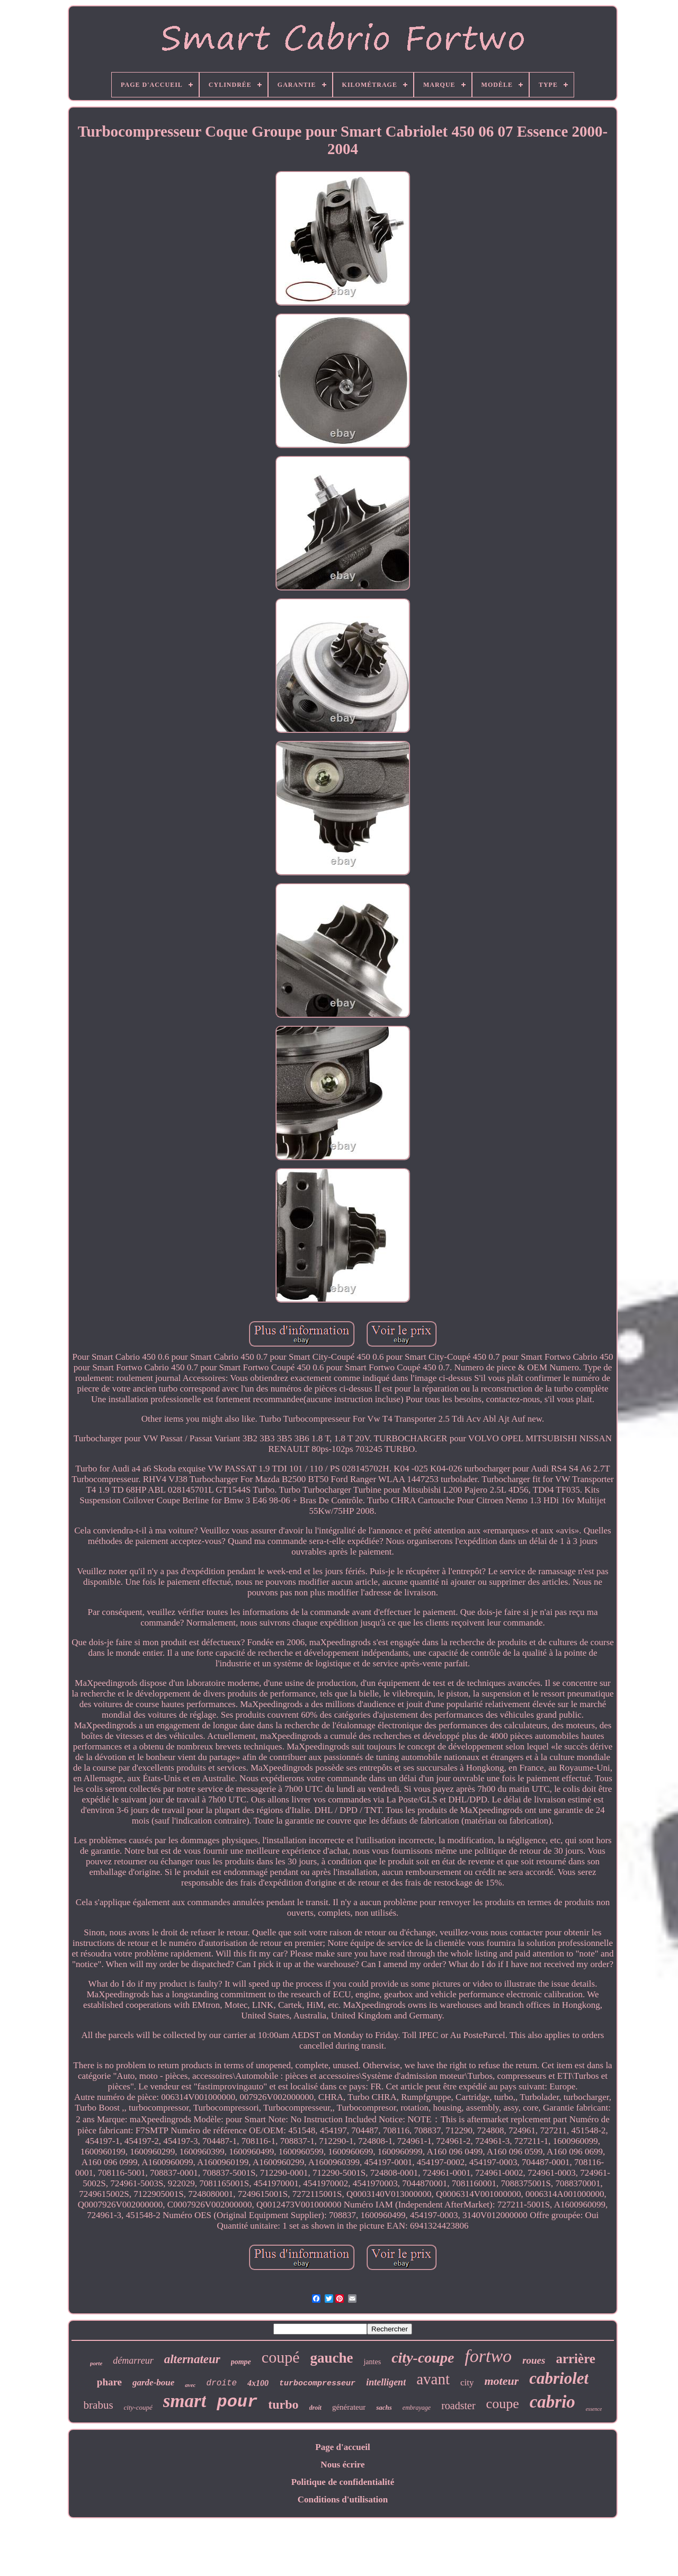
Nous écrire (342, 2465)
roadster (458, 2405)
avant (433, 2379)
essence (594, 2409)
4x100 (258, 2382)
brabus (98, 2405)
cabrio (552, 2401)
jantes (372, 2362)
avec (190, 2385)
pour (237, 2402)
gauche (331, 2358)
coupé (281, 2357)
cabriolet (558, 2378)
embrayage (417, 2407)
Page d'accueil (342, 2447)
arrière (575, 2358)
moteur (501, 2380)
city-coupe (422, 2357)
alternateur (192, 2359)
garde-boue (153, 2382)
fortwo (488, 2356)
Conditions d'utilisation (343, 2499)
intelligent (386, 2382)
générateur (348, 2407)
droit (315, 2407)
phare (109, 2381)
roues (533, 2360)
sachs (384, 2407)
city (467, 2382)
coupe (502, 2403)
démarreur (133, 2360)
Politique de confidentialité (343, 2482)
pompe (241, 2362)
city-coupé (138, 2407)
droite (221, 2383)
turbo (283, 2404)
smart (185, 2401)
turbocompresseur (317, 2383)
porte (96, 2363)
